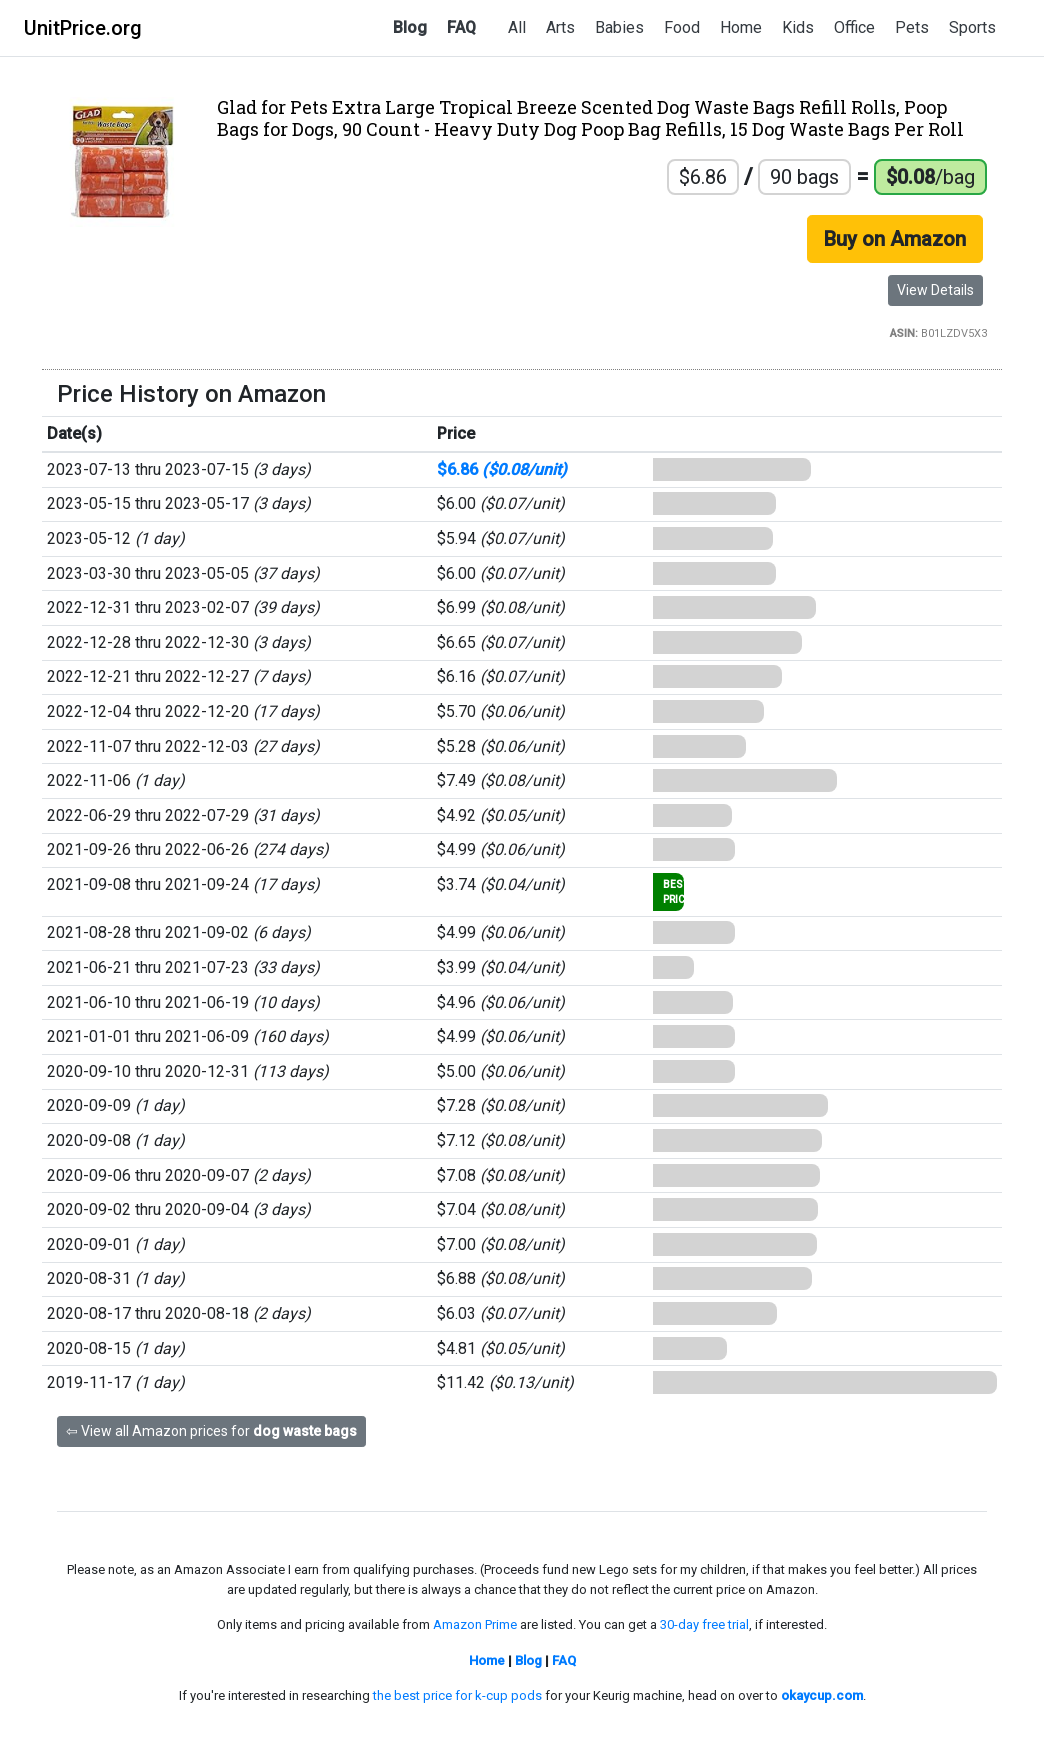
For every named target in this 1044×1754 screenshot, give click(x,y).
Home (741, 27)
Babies (619, 27)
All (517, 27)
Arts (560, 27)
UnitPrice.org (83, 28)
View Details (935, 290)
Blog (410, 27)
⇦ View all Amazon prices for (211, 1431)
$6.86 (502, 469)
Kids (798, 27)
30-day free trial (704, 1624)
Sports (972, 27)
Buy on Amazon (895, 239)
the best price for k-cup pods (457, 1695)
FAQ (461, 27)
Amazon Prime (475, 1624)
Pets (912, 27)
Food (682, 27)
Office (854, 27)
